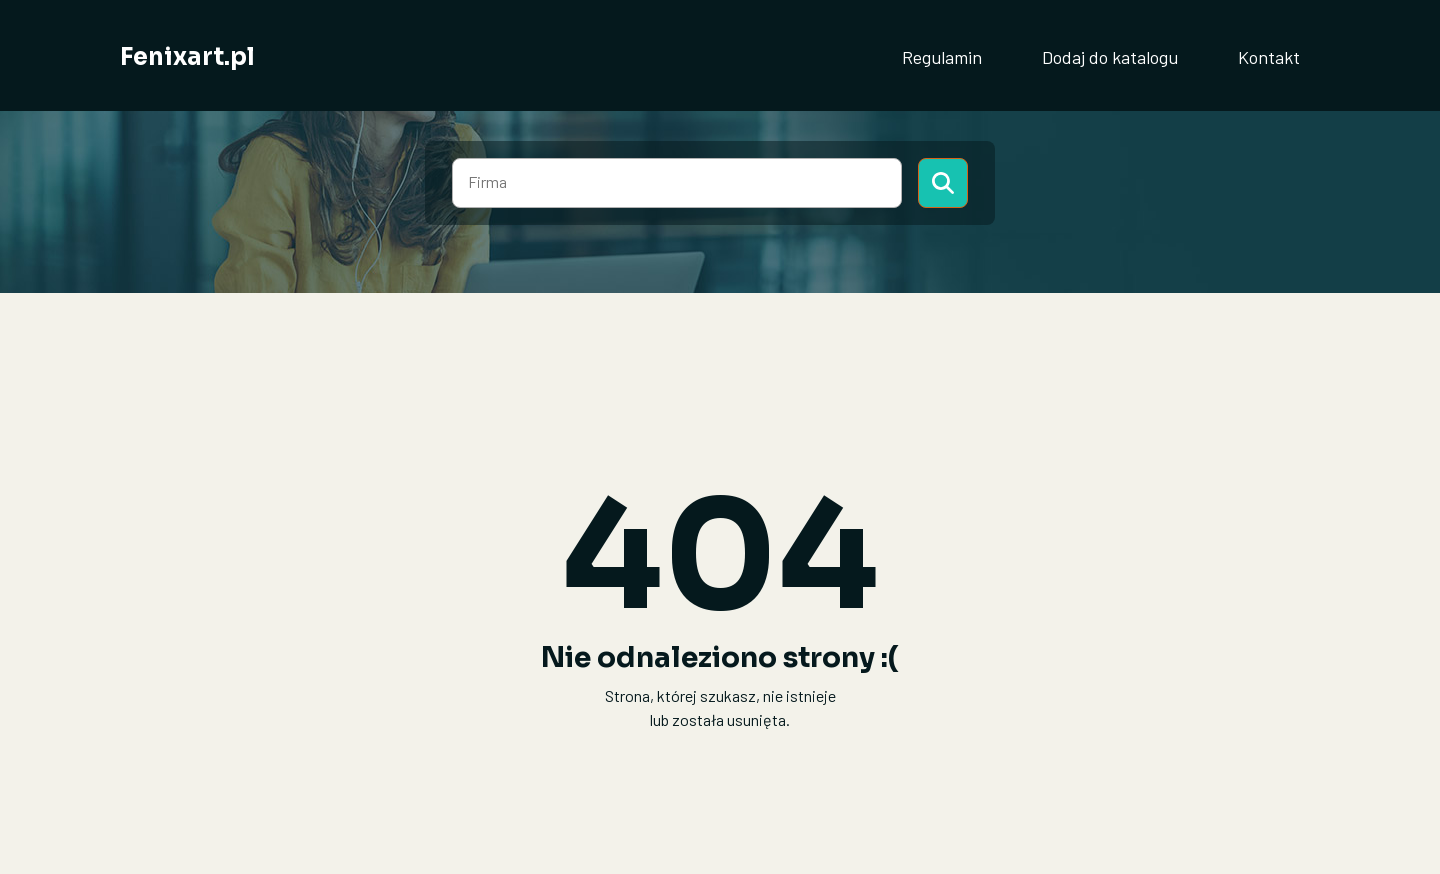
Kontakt (1269, 57)
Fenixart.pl (187, 57)
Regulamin (942, 57)
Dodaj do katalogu (1110, 57)
